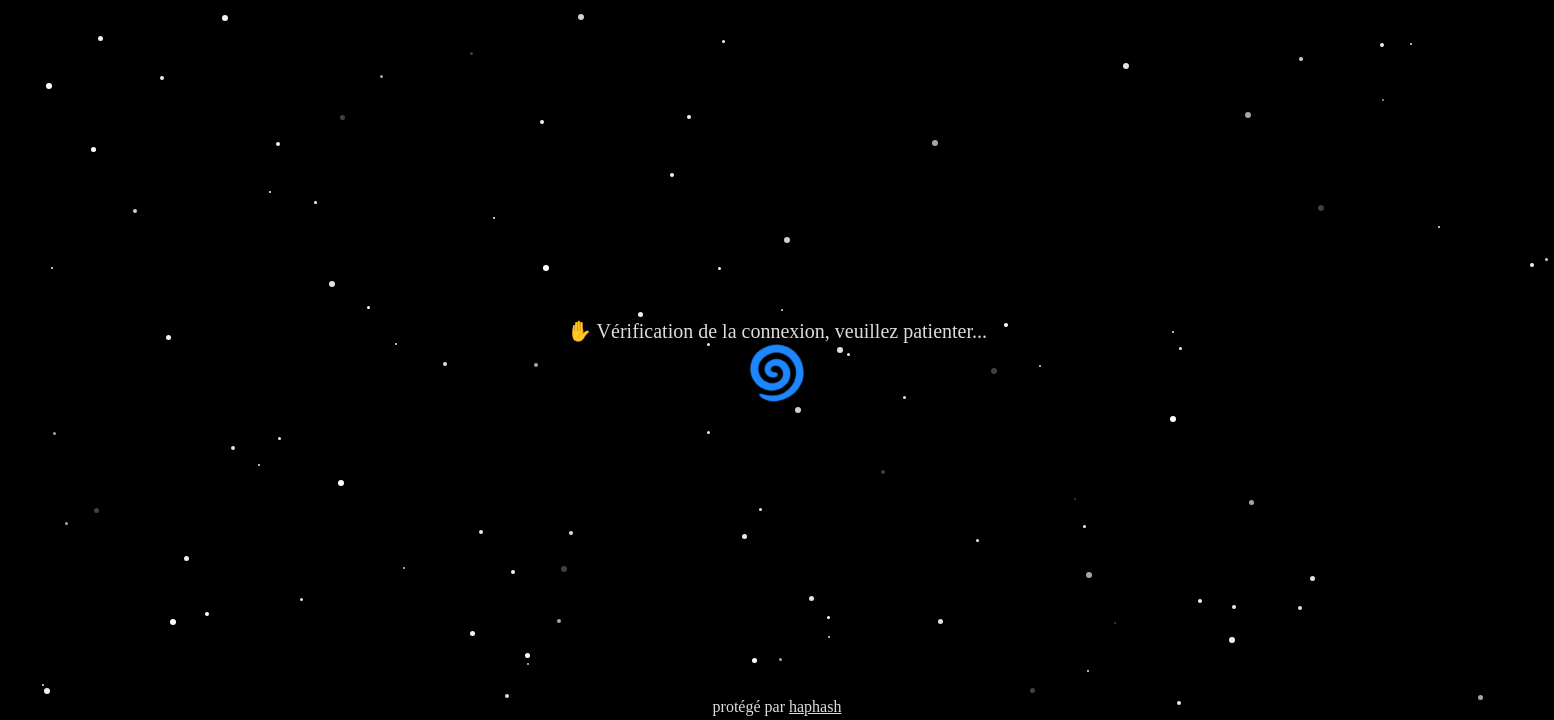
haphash (815, 706)
